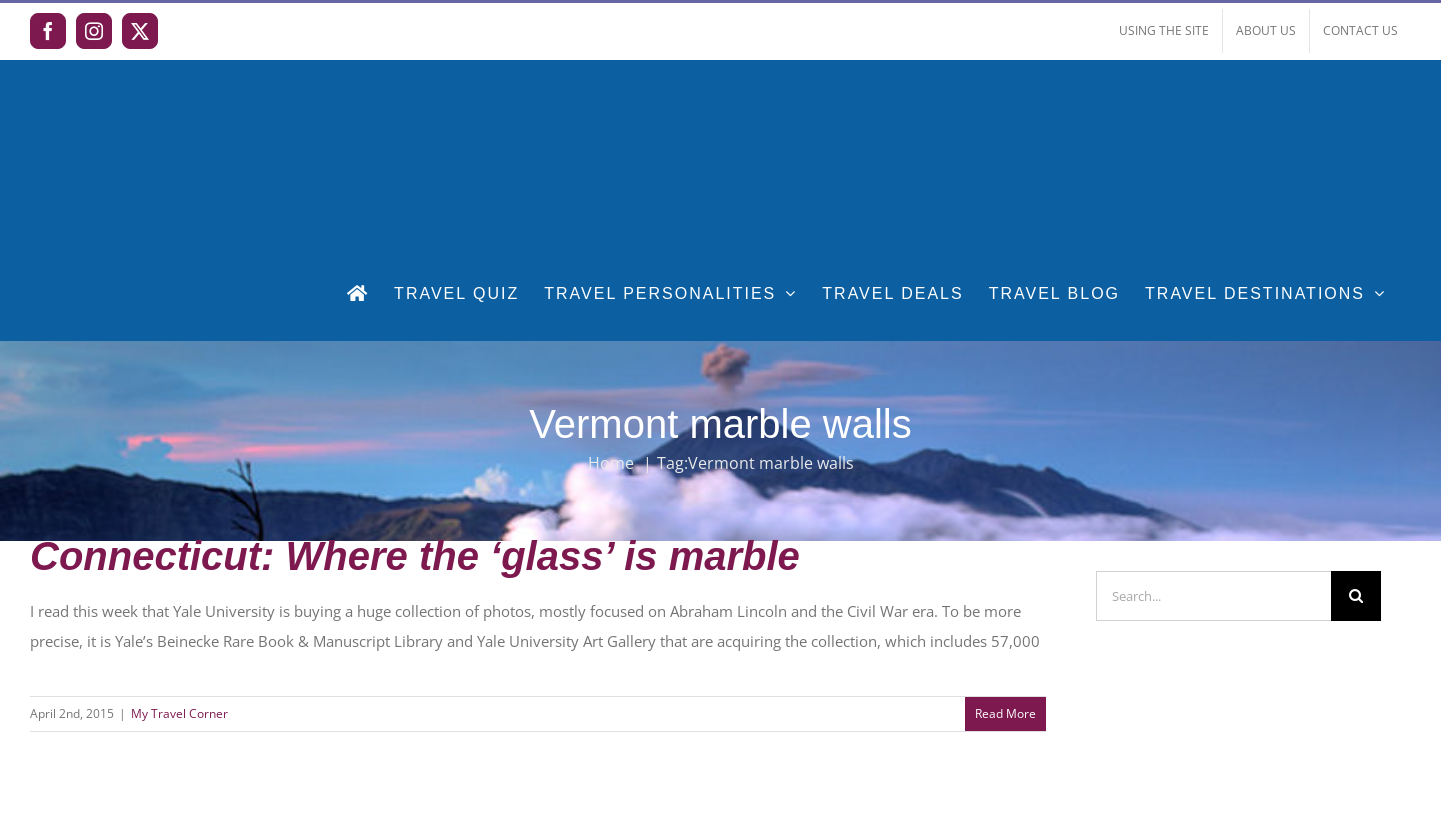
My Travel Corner (179, 713)
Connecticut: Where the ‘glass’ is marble (415, 556)
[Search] (1356, 596)
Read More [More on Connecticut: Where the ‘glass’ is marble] (1005, 713)
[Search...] (1213, 596)
